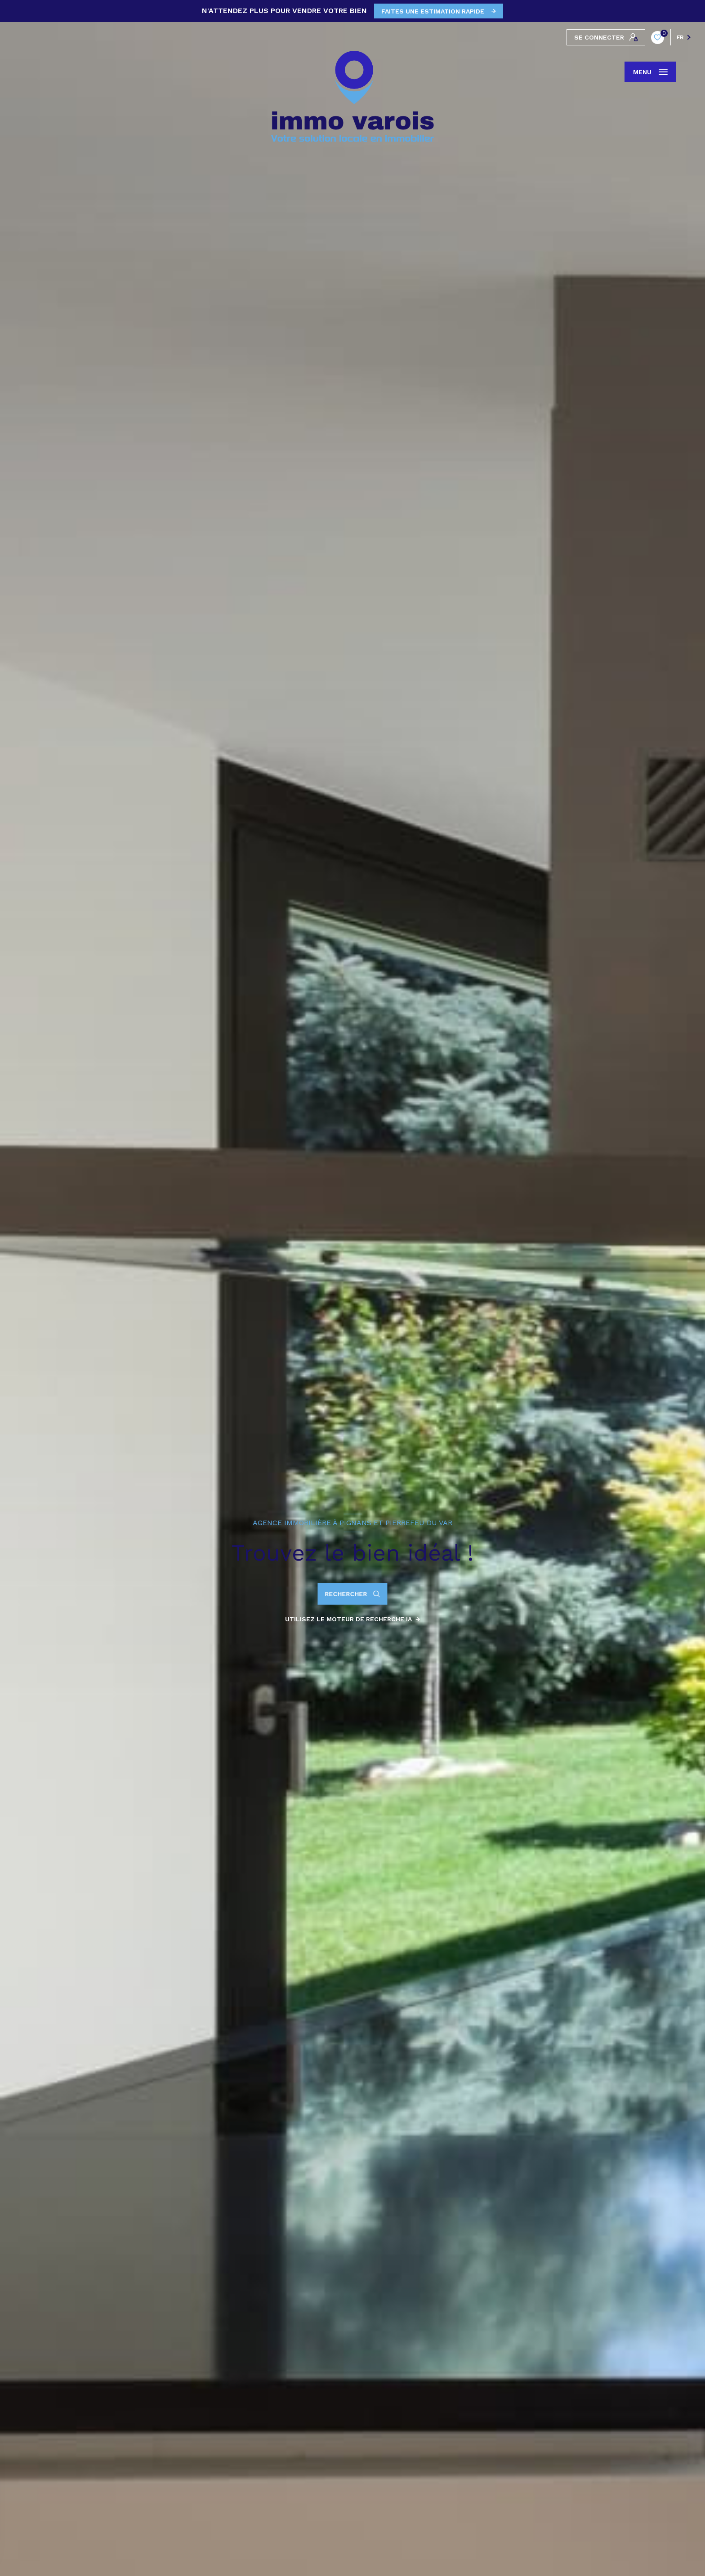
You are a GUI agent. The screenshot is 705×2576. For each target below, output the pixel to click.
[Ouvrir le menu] (650, 72)
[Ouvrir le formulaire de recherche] (353, 1594)
